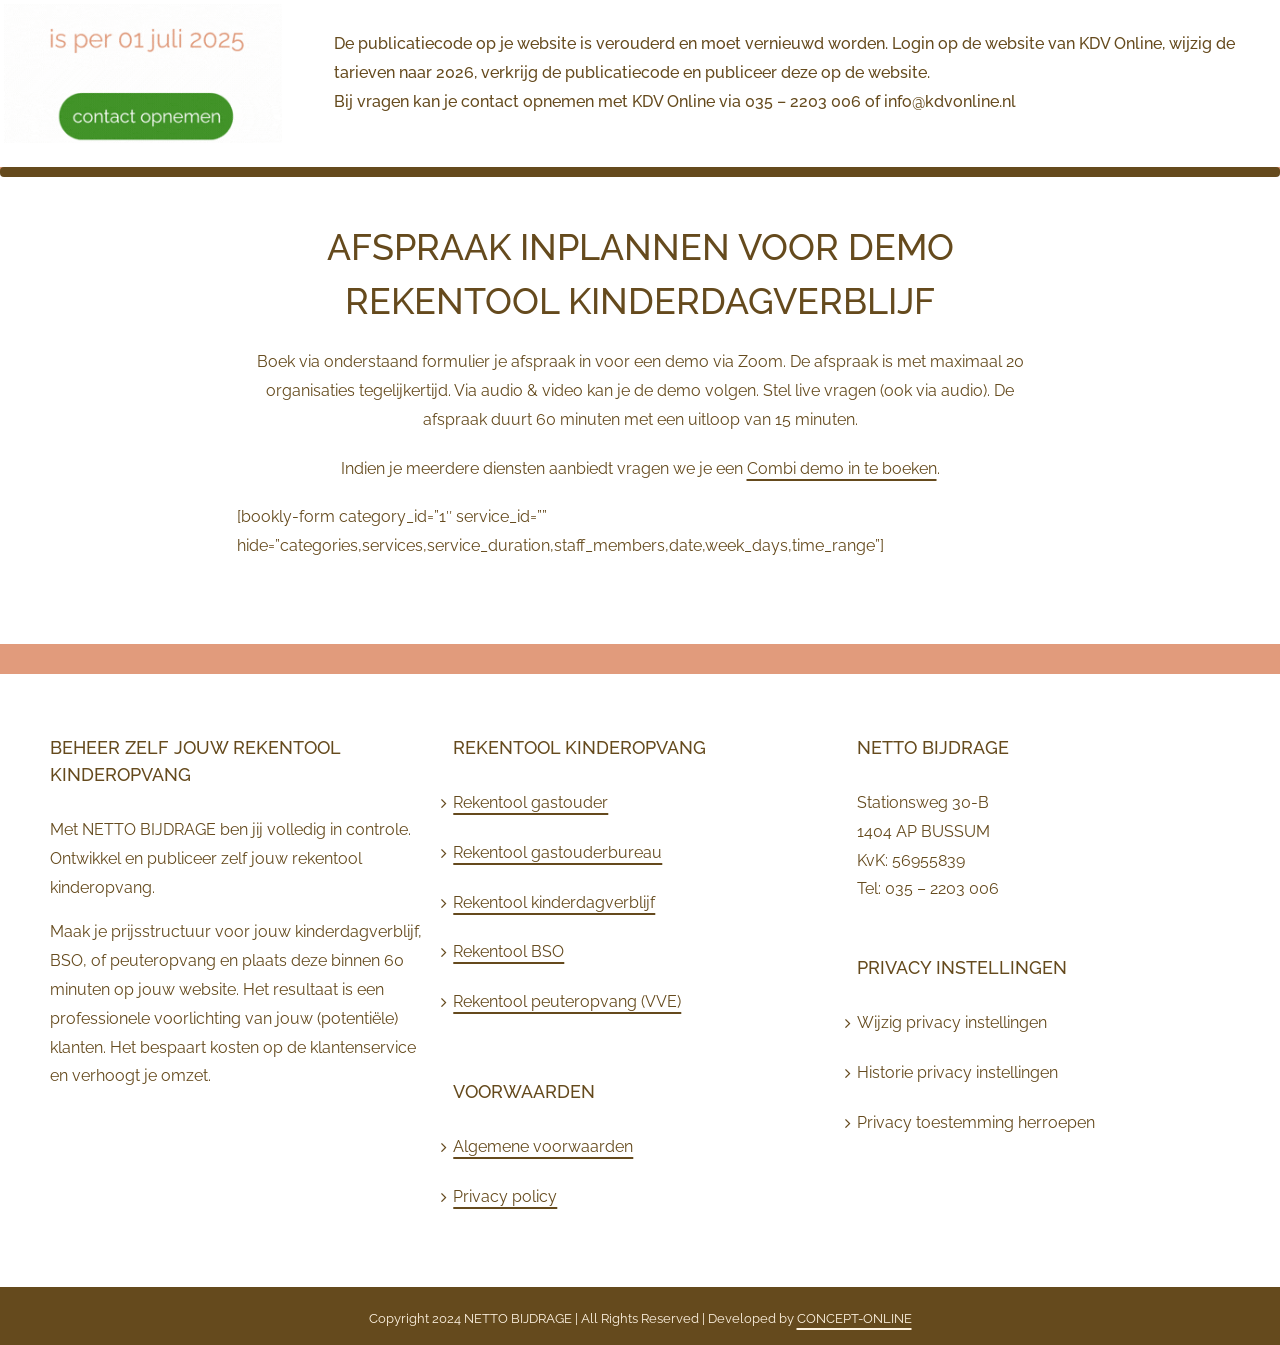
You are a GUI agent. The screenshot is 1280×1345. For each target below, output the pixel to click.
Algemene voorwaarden (543, 1146)
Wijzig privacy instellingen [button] (952, 1022)
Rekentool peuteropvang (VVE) (567, 1001)
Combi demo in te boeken (842, 468)
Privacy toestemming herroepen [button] (976, 1122)
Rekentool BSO (508, 951)
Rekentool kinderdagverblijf (554, 902)
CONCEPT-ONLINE (854, 1318)
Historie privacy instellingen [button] (957, 1072)
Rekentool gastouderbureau (557, 852)
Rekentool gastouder (530, 802)
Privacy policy (505, 1196)
